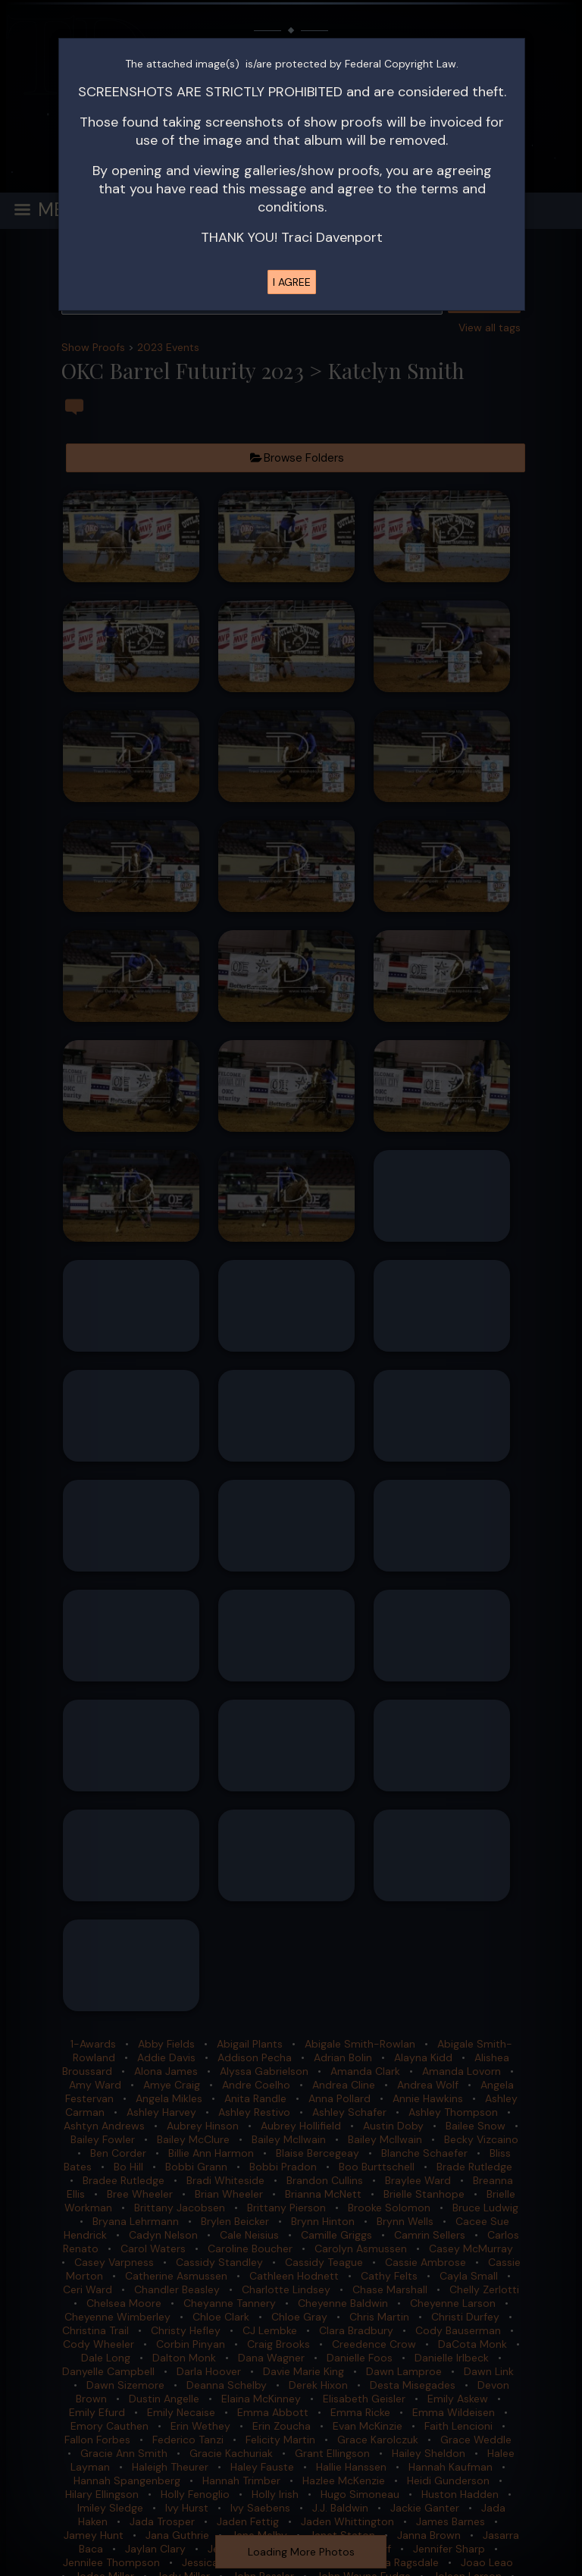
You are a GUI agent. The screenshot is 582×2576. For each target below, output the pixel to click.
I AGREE (292, 282)
